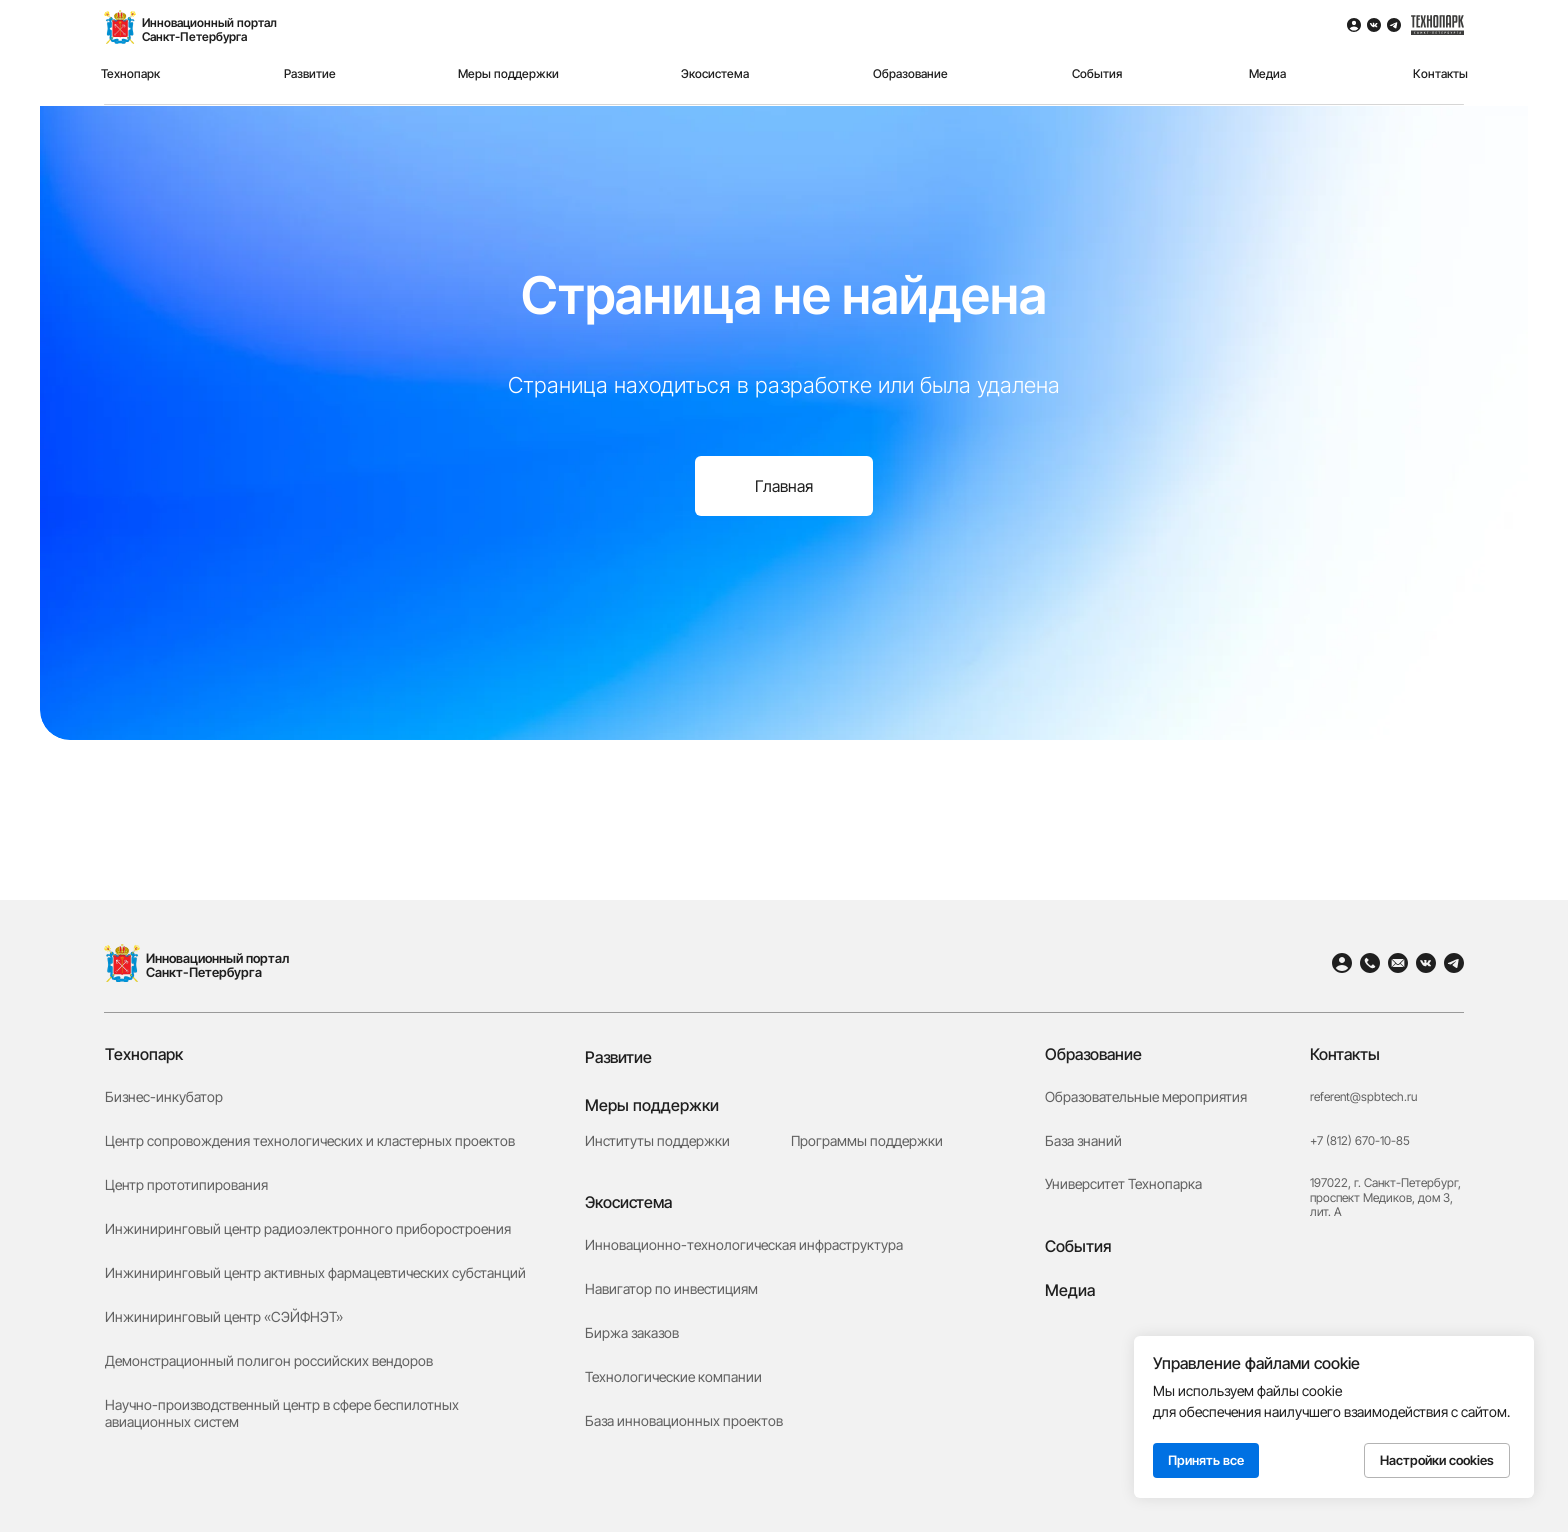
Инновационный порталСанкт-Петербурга (209, 29)
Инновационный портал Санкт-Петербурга (217, 965)
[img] (122, 963)
